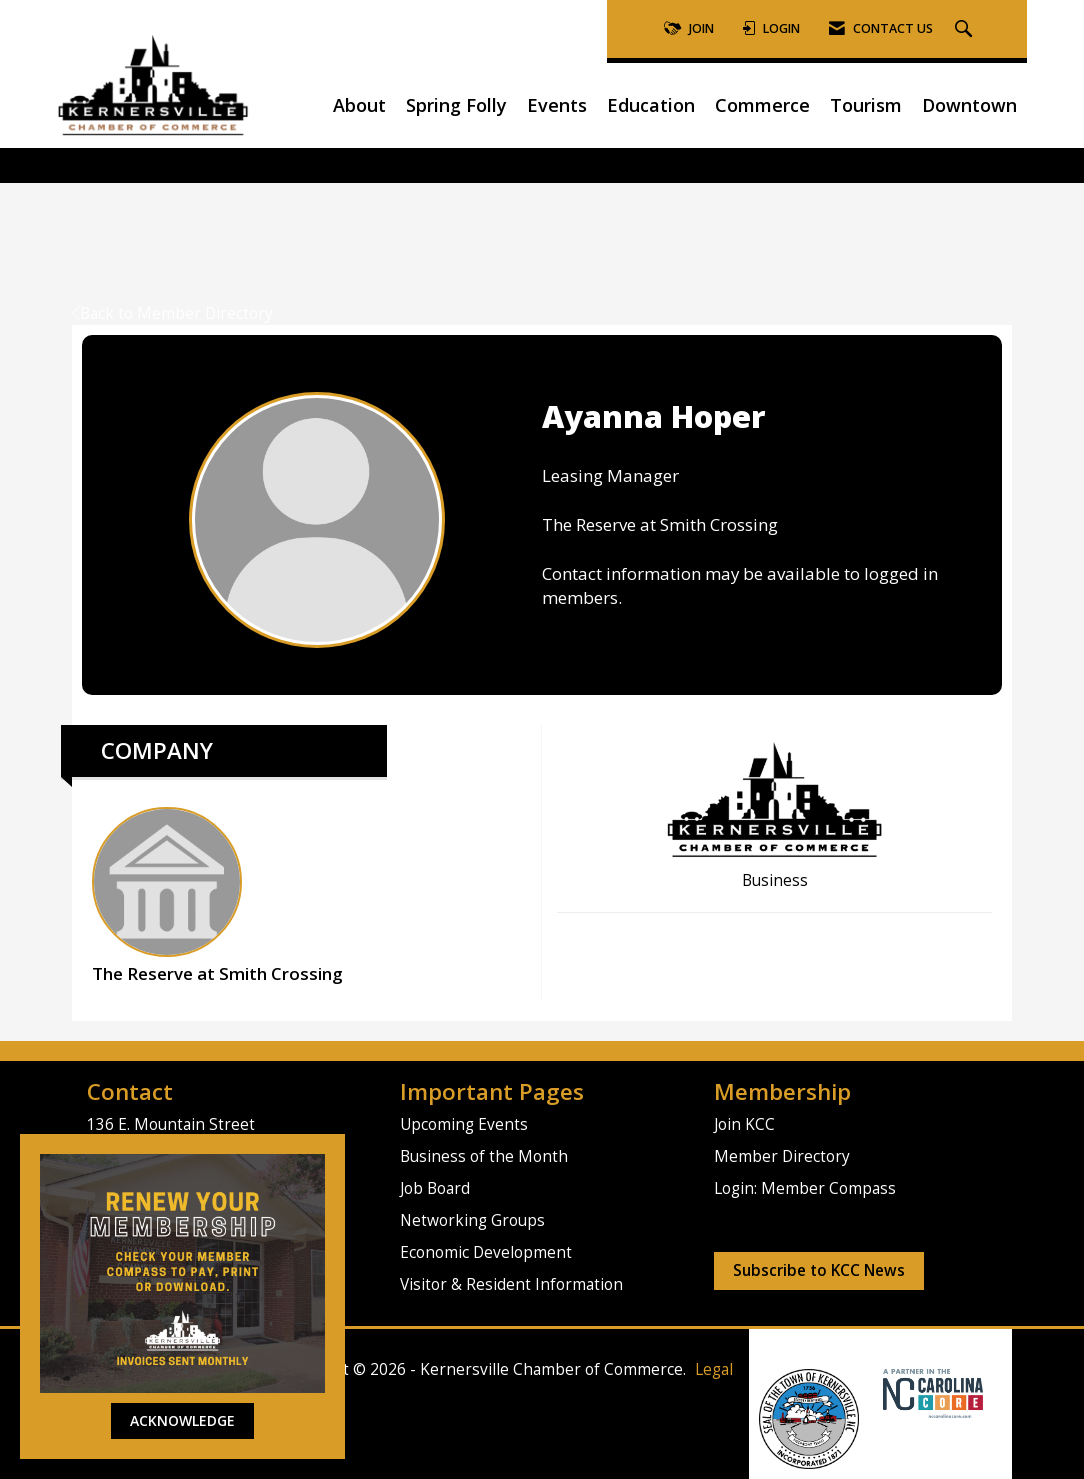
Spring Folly (456, 105)
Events (557, 105)
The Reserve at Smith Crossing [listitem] (217, 896)
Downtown (969, 105)
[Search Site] (966, 29)
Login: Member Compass (805, 1188)
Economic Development (486, 1252)
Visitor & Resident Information (511, 1284)
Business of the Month (484, 1156)
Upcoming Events (464, 1124)
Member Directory (782, 1156)
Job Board (435, 1188)
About (359, 105)
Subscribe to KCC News (819, 1270)
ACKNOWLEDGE (182, 1420)
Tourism (866, 105)
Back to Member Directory (172, 313)
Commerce (762, 105)
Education (651, 105)
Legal (714, 1369)
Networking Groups (472, 1220)
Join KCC (744, 1124)
